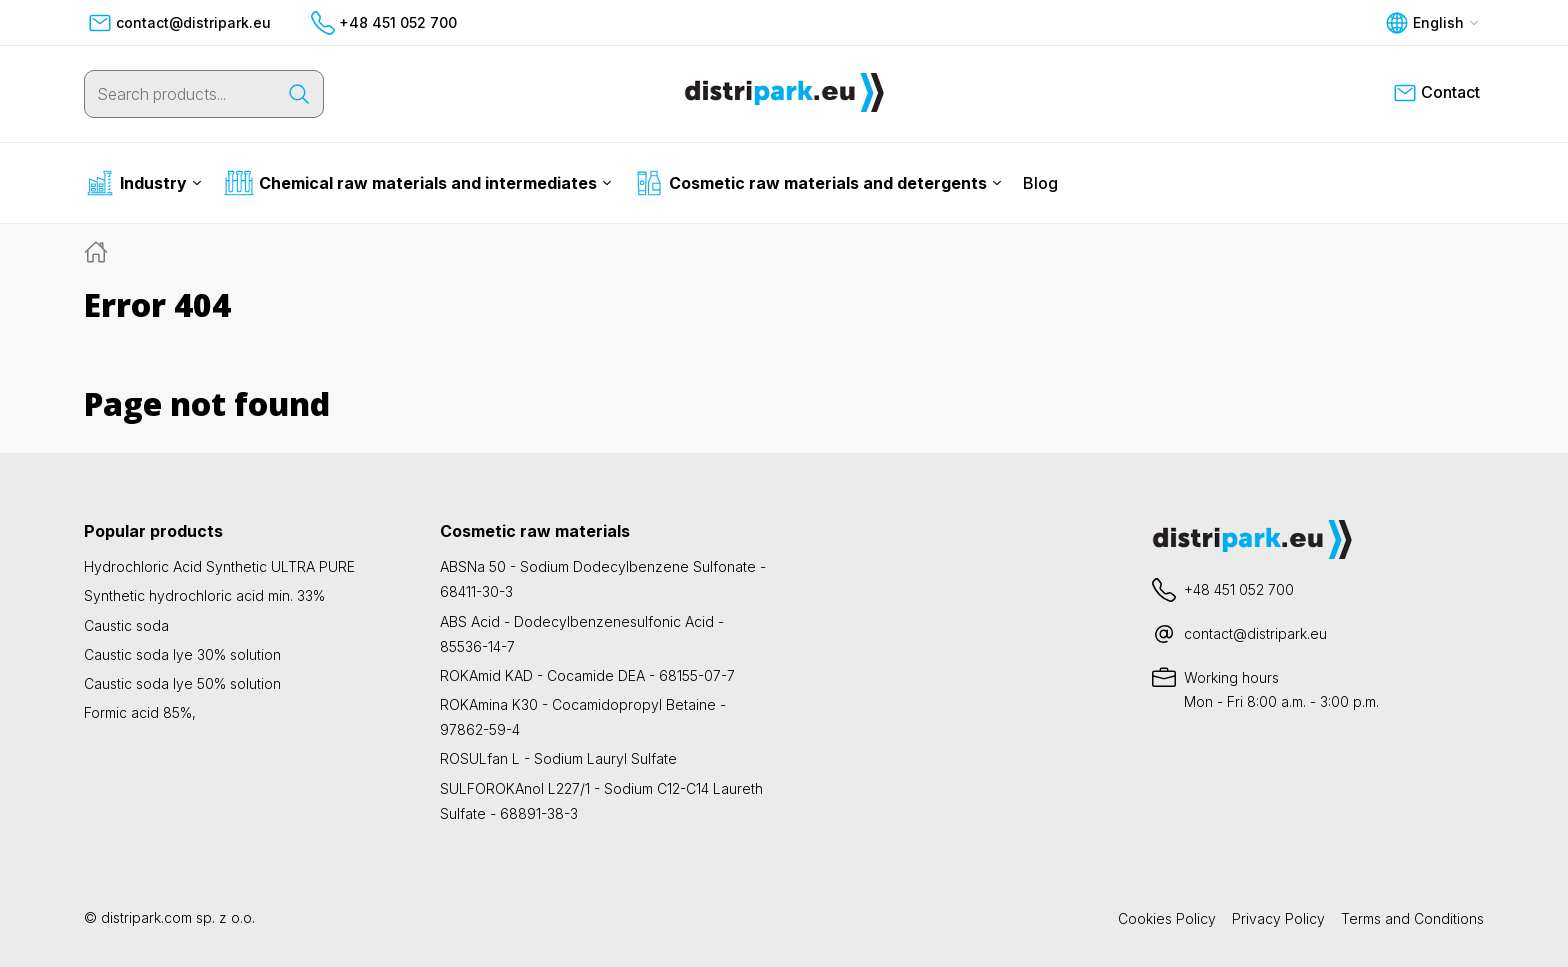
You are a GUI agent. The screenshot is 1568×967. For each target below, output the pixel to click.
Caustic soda (126, 625)
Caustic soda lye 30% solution (182, 654)
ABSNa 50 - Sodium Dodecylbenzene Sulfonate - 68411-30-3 (603, 579)
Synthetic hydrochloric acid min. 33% (204, 595)
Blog (1040, 183)
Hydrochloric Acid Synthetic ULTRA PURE (219, 566)
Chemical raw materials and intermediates (418, 183)
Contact (1436, 93)
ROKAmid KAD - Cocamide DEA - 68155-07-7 (587, 675)
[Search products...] (180, 94)
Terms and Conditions (1412, 918)
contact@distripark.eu (179, 23)
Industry (143, 183)
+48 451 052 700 (384, 23)
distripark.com (146, 917)
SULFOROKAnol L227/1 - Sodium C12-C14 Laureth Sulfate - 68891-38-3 (601, 801)
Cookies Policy (1167, 918)
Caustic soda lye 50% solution (182, 683)
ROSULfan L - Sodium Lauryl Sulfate (558, 758)
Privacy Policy (1278, 918)
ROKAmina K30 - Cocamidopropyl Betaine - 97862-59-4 (583, 717)
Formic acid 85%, (140, 712)
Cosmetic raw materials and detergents (818, 183)
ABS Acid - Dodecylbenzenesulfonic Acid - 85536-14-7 (582, 634)
